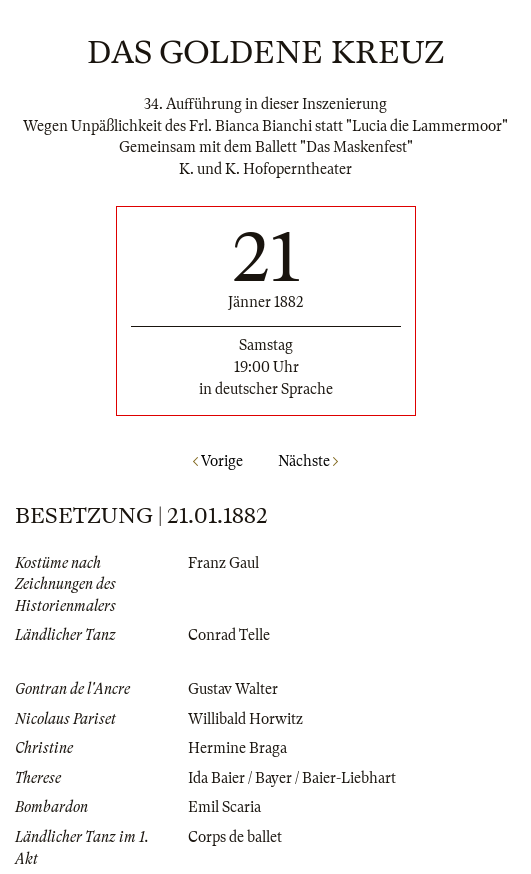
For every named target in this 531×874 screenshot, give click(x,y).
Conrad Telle (229, 635)
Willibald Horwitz (245, 719)
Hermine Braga (237, 748)
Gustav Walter (233, 689)
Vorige (218, 461)
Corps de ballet (235, 837)
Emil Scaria (224, 807)
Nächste (308, 461)
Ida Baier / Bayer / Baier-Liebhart (292, 778)
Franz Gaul (223, 563)
